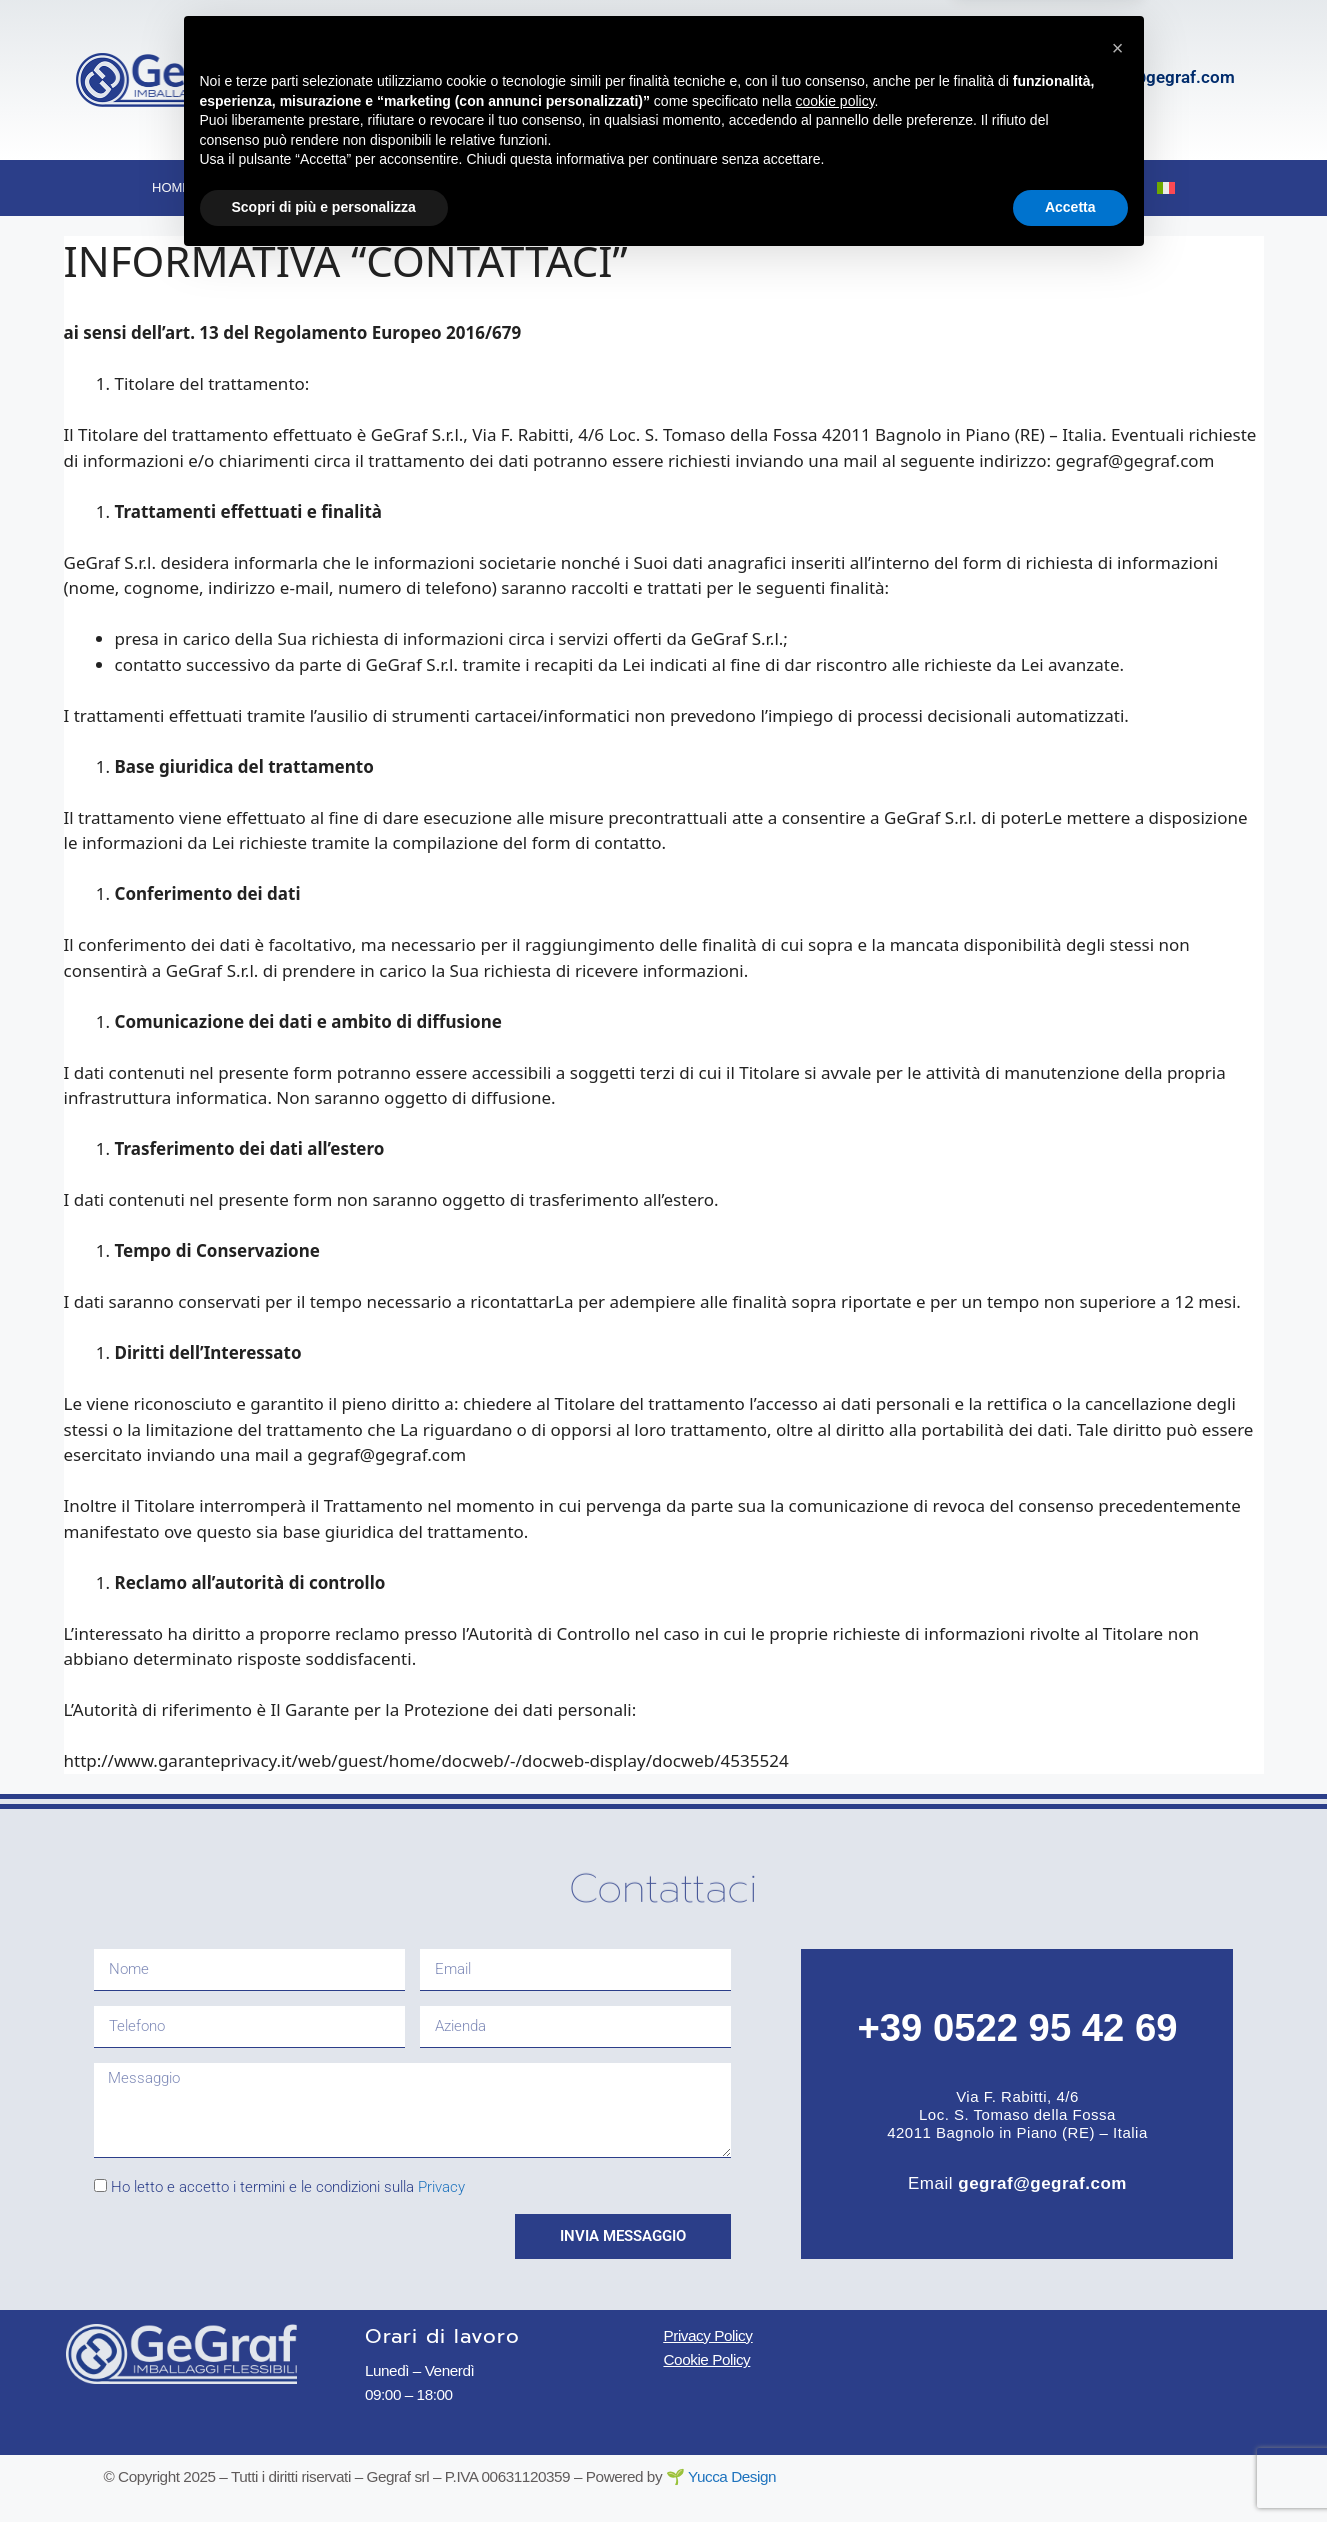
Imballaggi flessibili (453, 188)
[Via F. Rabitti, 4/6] (386, 80)
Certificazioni (868, 187)
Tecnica (620, 188)
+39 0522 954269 (853, 77)
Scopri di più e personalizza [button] (324, 2467)
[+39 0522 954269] (737, 80)
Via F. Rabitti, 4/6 (498, 58)
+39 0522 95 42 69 (1017, 2027)
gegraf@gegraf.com (1158, 77)
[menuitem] (1166, 188)
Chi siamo (280, 188)
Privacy (441, 2187)
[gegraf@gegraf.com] (1033, 80)
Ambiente (737, 187)
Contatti (1079, 187)
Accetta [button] (1070, 2467)
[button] (1118, 2308)
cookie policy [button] (834, 2361)
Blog (984, 187)
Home (171, 187)
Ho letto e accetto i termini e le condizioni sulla (288, 2187)
